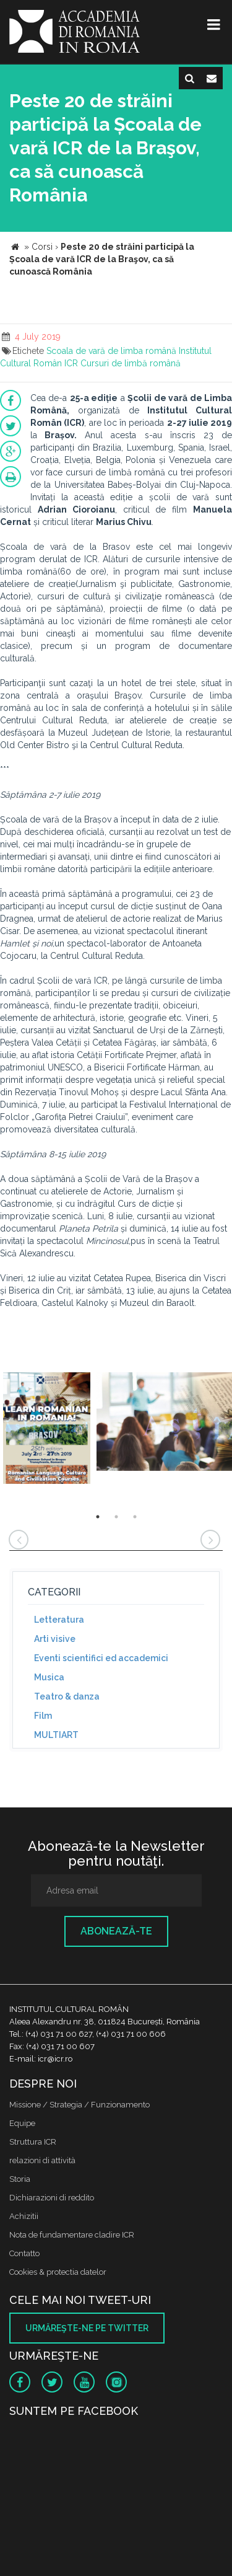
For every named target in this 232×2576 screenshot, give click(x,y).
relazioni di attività (42, 2160)
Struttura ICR (32, 2141)
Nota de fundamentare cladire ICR (71, 2234)
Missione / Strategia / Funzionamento (79, 2104)
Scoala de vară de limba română (111, 351)
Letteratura (59, 1620)
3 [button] (135, 1517)
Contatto (24, 2253)
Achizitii (23, 2216)
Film (43, 1716)
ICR (71, 363)
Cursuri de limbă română (130, 363)
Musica (49, 1677)
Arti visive (54, 1639)
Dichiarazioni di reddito (51, 2197)
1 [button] (98, 1517)
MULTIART (56, 1735)
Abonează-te (116, 1931)
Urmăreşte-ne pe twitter (86, 2328)
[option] (46, 1429)
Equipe (22, 2123)
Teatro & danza (67, 1696)
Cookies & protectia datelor (57, 2272)
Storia (19, 2179)
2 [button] (116, 1517)
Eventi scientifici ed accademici (101, 1658)
